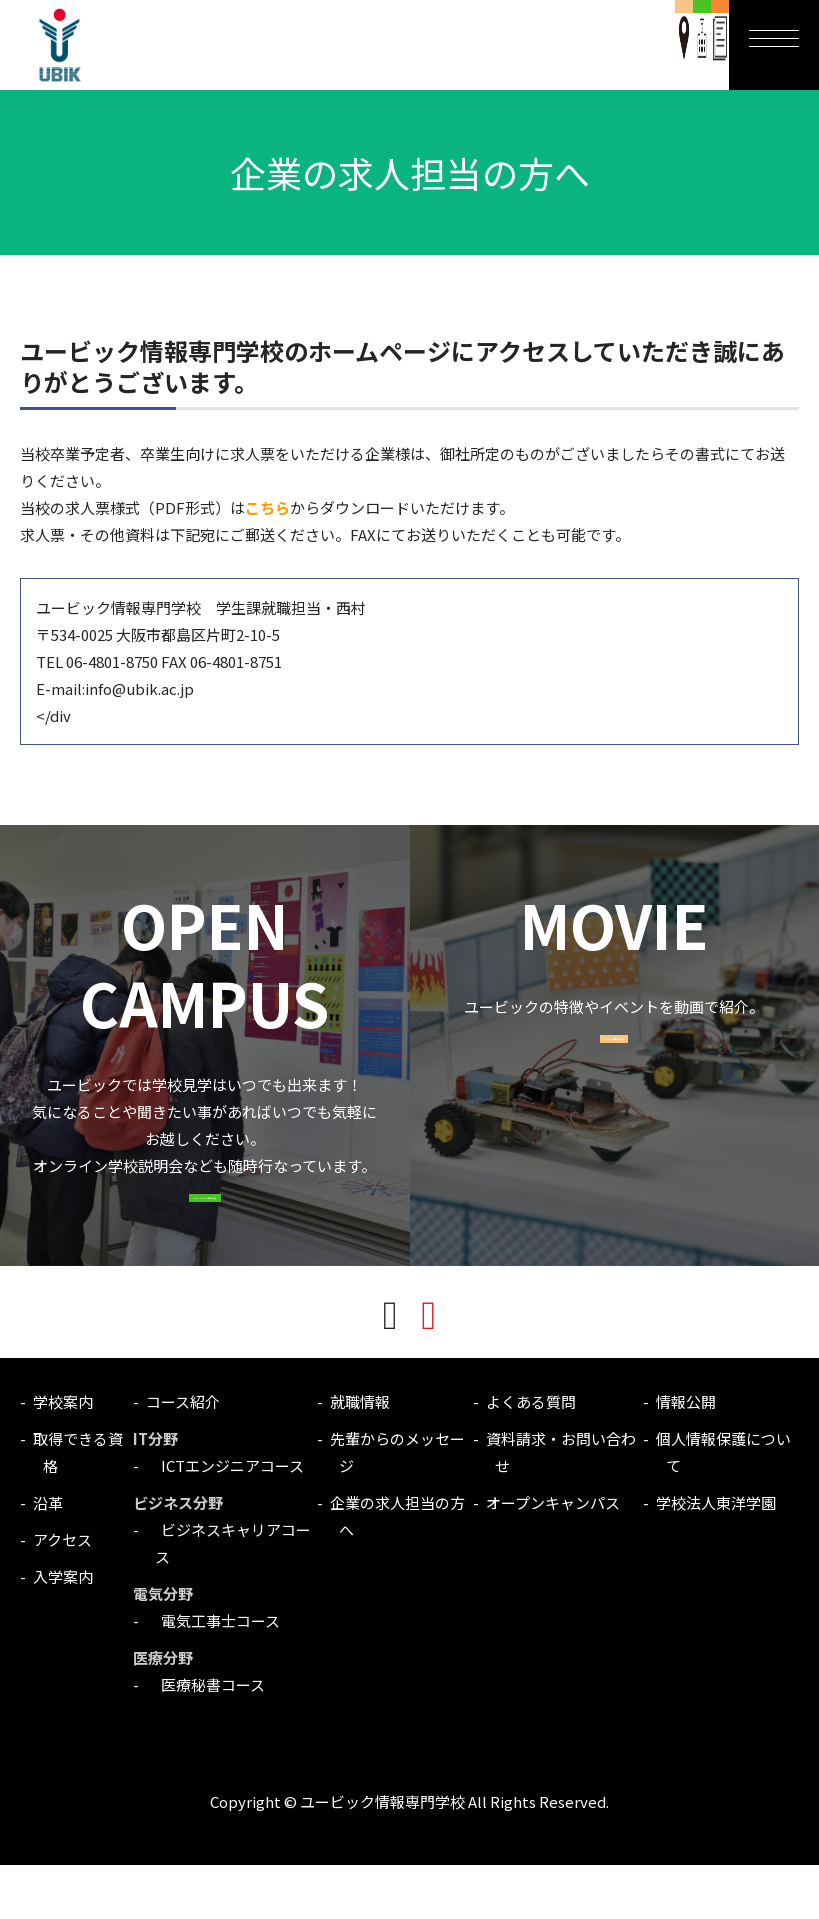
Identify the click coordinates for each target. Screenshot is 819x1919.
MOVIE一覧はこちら (614, 1075)
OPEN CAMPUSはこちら (205, 1234)
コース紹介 (183, 1455)
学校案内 (63, 1455)
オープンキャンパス (553, 1556)
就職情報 (360, 1455)
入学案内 (63, 1630)
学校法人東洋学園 (716, 1556)
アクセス (62, 1593)
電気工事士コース (213, 1674)
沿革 (48, 1556)
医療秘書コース (205, 1738)
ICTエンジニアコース (225, 1519)
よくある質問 (531, 1455)
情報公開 (686, 1455)
